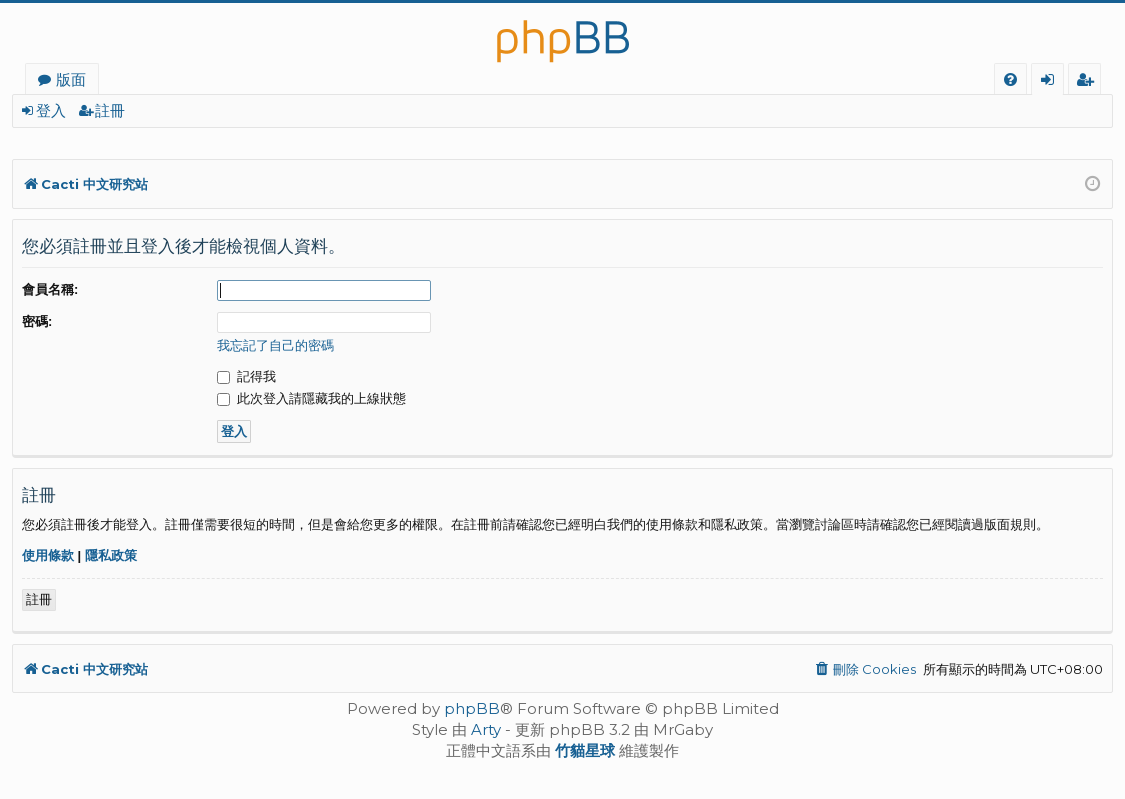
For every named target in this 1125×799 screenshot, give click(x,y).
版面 (71, 79)
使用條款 (48, 555)
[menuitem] (1010, 79)
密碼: (37, 321)
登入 (51, 110)
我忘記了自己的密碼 (275, 345)
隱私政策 (111, 555)
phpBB (472, 708)
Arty (486, 729)
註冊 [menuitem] (1088, 82)
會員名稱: (50, 289)
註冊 (110, 110)
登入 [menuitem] (1051, 82)
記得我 (246, 376)
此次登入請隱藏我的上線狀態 (311, 398)
